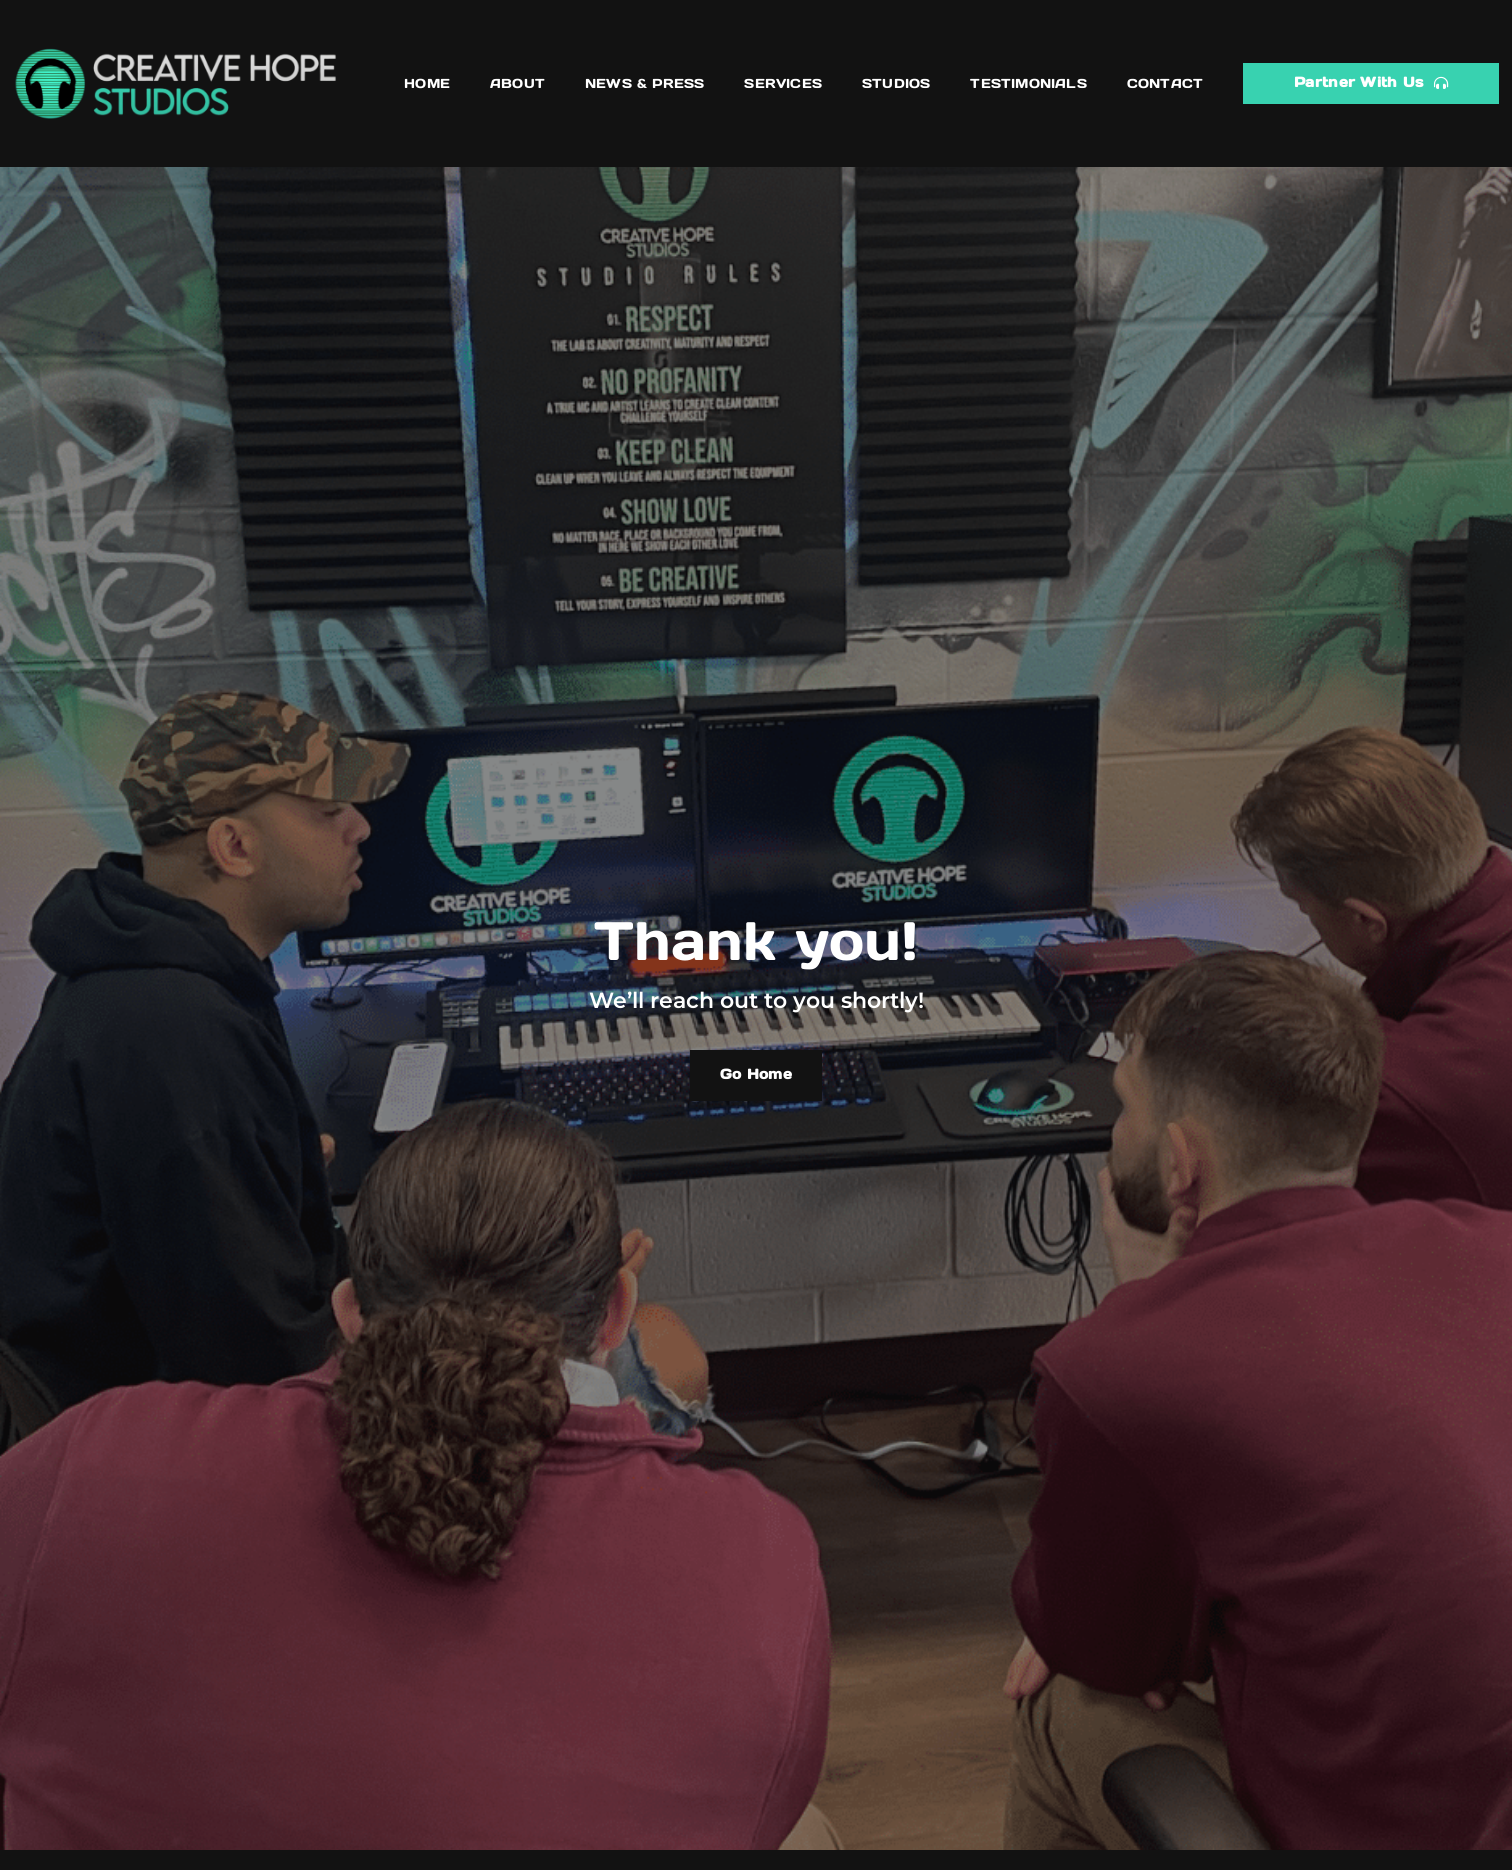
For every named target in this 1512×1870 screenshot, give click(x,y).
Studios (896, 83)
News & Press (644, 83)
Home (427, 83)
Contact (1165, 83)
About (517, 83)
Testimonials (1028, 83)
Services (783, 83)
